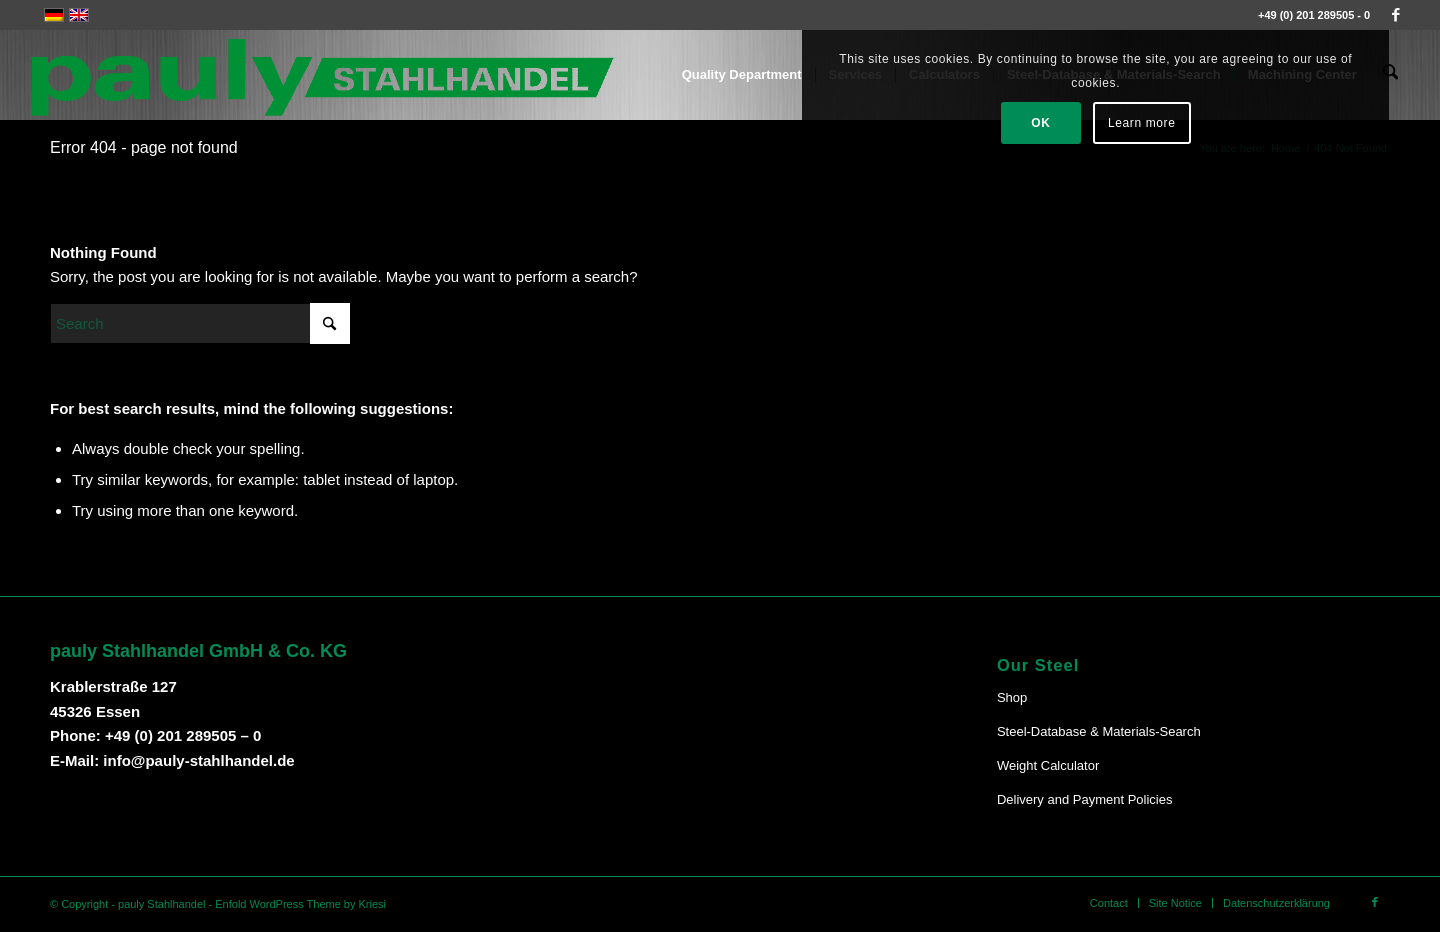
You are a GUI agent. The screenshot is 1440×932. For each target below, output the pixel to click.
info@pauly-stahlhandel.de (198, 760)
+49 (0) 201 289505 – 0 (183, 735)
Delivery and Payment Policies (1085, 799)
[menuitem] (744, 75)
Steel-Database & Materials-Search (1099, 731)
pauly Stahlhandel (161, 904)
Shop (1012, 697)
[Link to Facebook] (1396, 15)
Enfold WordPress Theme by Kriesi (300, 904)
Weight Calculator (1048, 765)
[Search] (200, 323)
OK (1175, 123)
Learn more (1275, 123)
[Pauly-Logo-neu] (324, 75)
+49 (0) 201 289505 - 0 (1314, 15)
